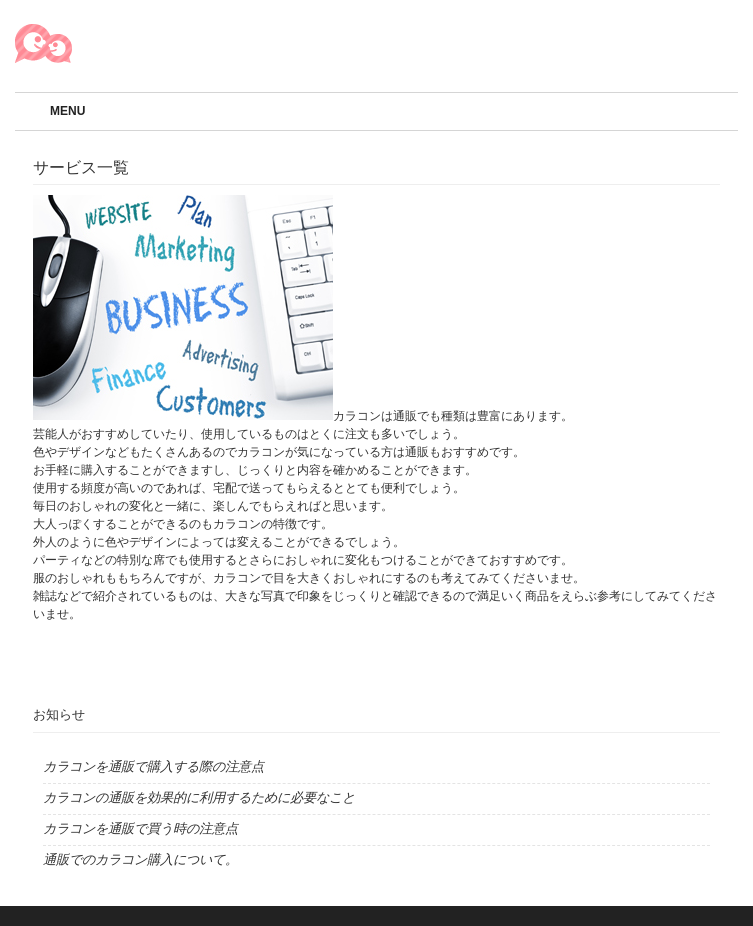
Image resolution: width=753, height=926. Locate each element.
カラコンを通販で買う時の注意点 (140, 828)
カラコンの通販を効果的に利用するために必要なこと (199, 797)
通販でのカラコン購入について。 (140, 859)
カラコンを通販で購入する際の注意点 (153, 766)
